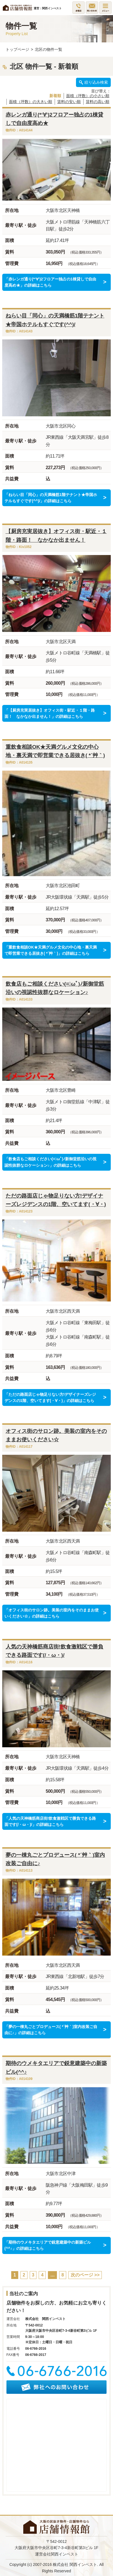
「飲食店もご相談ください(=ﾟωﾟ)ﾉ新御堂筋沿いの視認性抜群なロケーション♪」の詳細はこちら (50, 1162)
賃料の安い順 (69, 101)
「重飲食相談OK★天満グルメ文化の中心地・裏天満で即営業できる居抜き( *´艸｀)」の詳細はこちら (50, 950)
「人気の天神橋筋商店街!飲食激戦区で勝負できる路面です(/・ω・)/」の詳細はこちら (50, 1821)
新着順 (55, 95)
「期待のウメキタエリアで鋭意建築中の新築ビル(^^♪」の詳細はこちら (47, 2245)
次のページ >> (85, 2275)
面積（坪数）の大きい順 (30, 101)
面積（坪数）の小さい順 (87, 95)
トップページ (17, 49)
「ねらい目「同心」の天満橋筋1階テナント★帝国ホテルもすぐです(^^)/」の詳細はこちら (50, 497)
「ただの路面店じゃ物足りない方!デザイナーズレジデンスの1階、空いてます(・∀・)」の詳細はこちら (50, 1397)
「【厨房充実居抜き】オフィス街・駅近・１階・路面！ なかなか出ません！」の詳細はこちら (49, 713)
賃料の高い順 (97, 101)
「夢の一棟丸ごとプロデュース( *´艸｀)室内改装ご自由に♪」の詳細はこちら (50, 2029)
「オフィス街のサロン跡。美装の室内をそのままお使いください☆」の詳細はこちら (51, 1613)
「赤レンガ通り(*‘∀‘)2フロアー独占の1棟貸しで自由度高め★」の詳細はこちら (50, 282)
